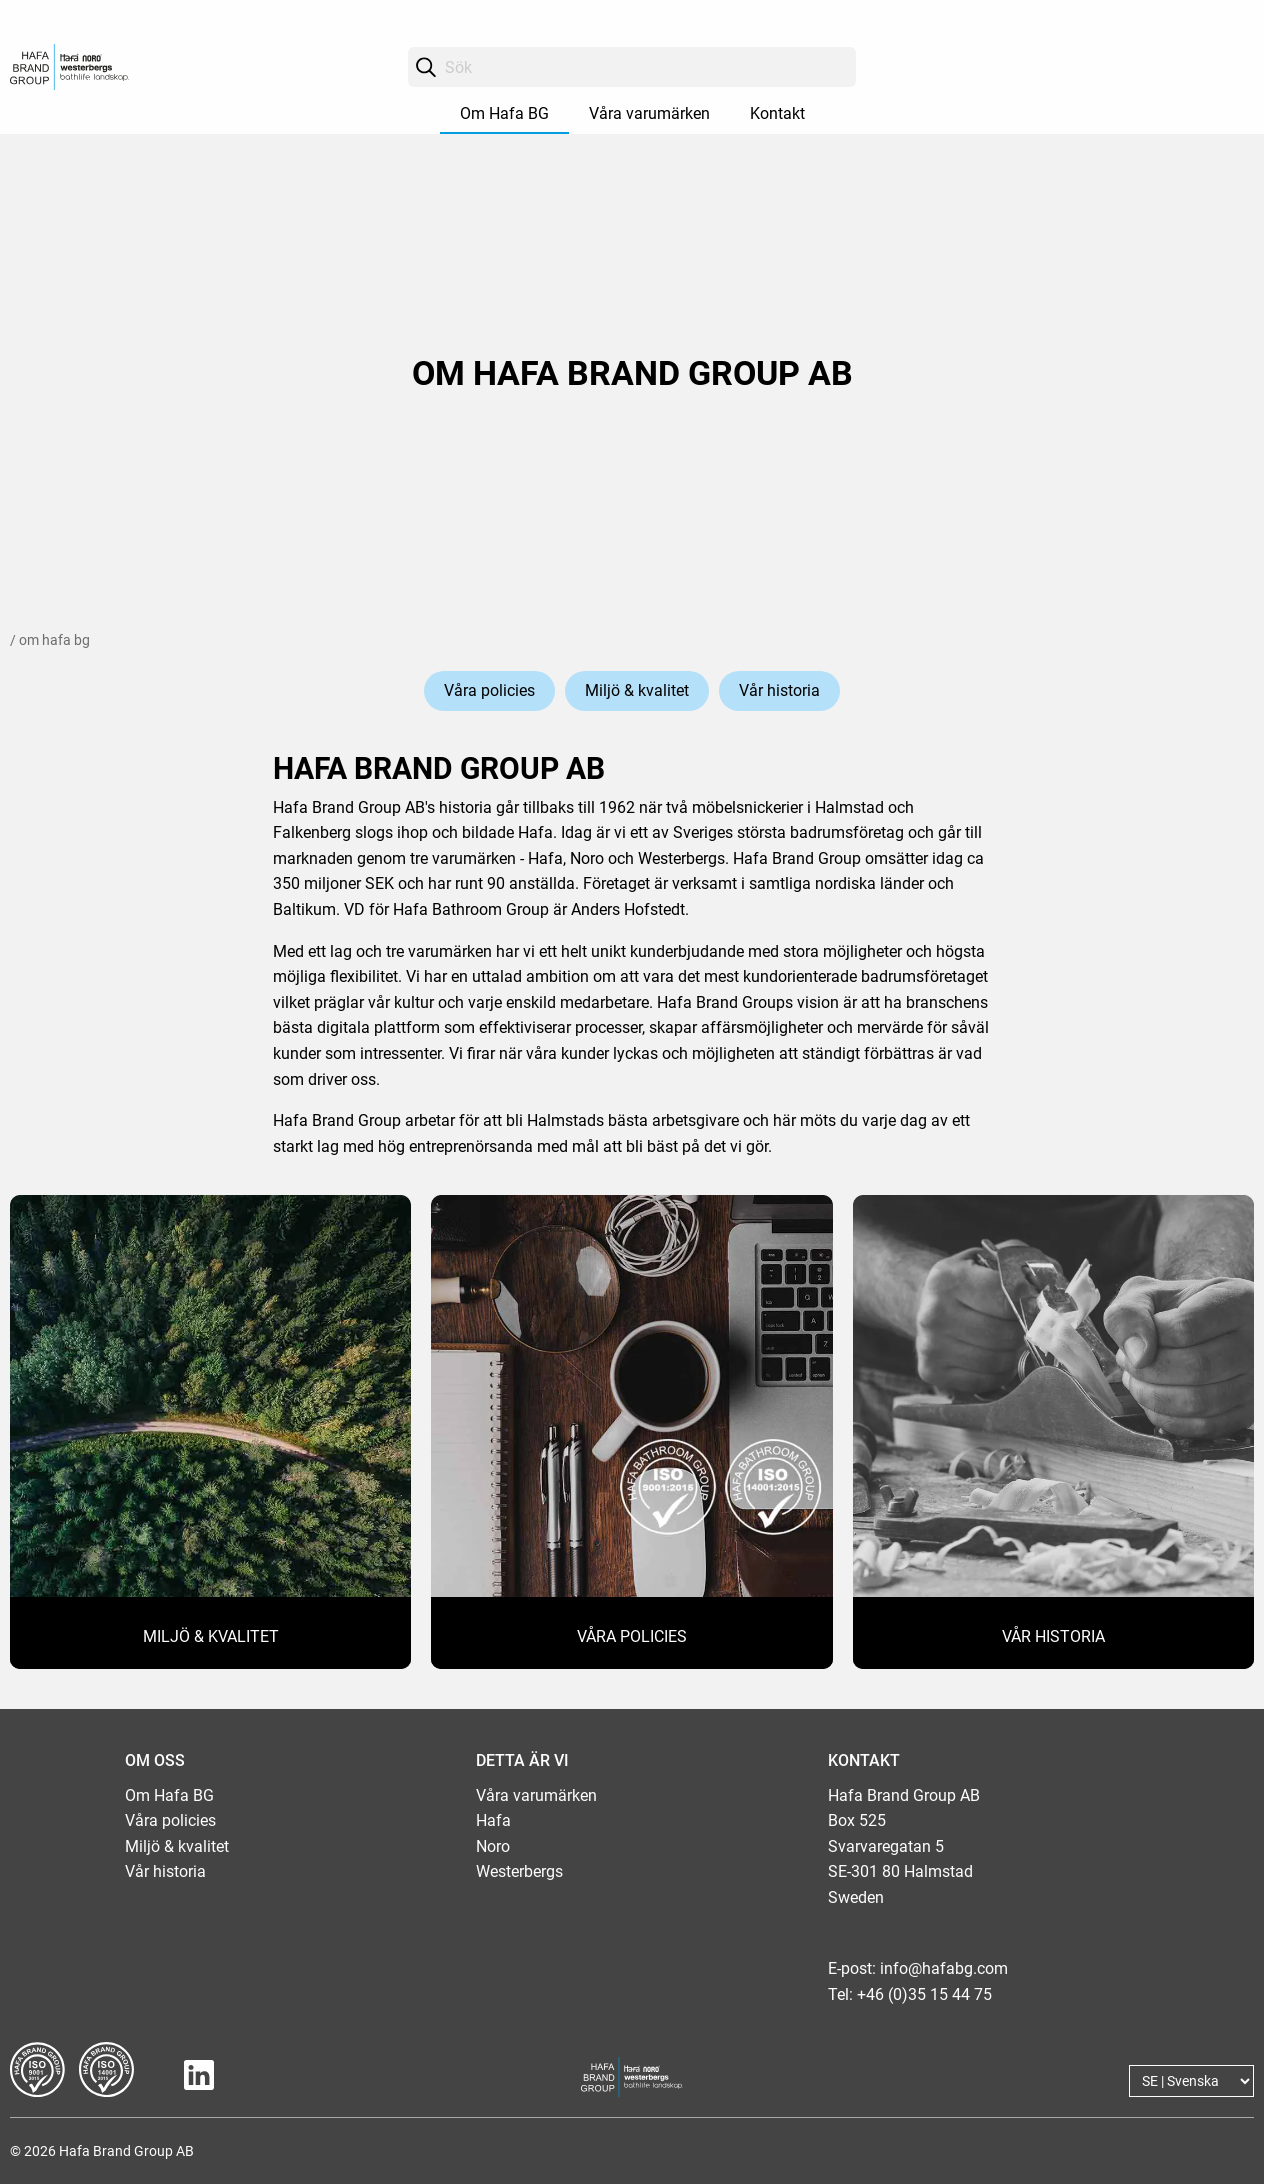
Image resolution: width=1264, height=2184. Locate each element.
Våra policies (489, 690)
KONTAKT (864, 1760)
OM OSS (155, 1760)
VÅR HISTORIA (1053, 1636)
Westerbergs (519, 1871)
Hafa (493, 1820)
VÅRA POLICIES (632, 1636)
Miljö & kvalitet (637, 690)
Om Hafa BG (504, 113)
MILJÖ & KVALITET (211, 1636)
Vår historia (779, 690)
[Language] (1191, 2081)
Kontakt (777, 113)
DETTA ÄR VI (522, 1760)
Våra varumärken (649, 113)
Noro (493, 1846)
